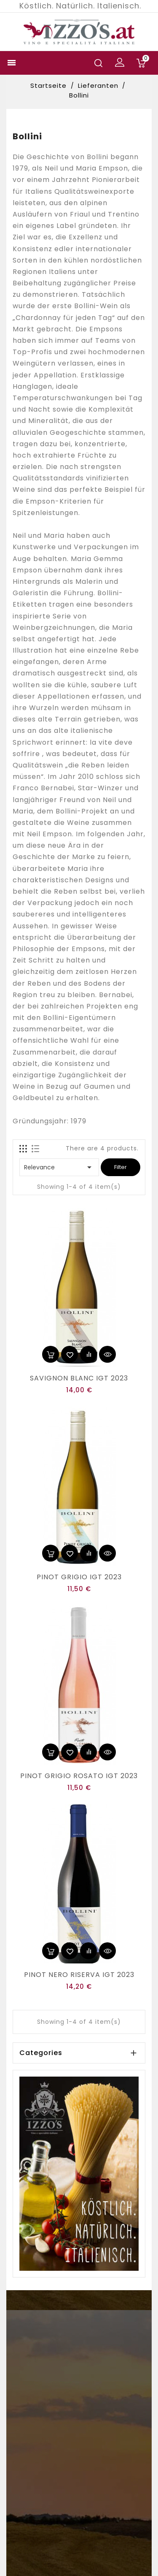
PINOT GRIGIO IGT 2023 (79, 1577)
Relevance (59, 1167)
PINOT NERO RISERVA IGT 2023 (79, 1975)
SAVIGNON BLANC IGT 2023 (79, 1378)
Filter (120, 1167)
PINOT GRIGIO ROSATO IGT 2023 (79, 1776)
